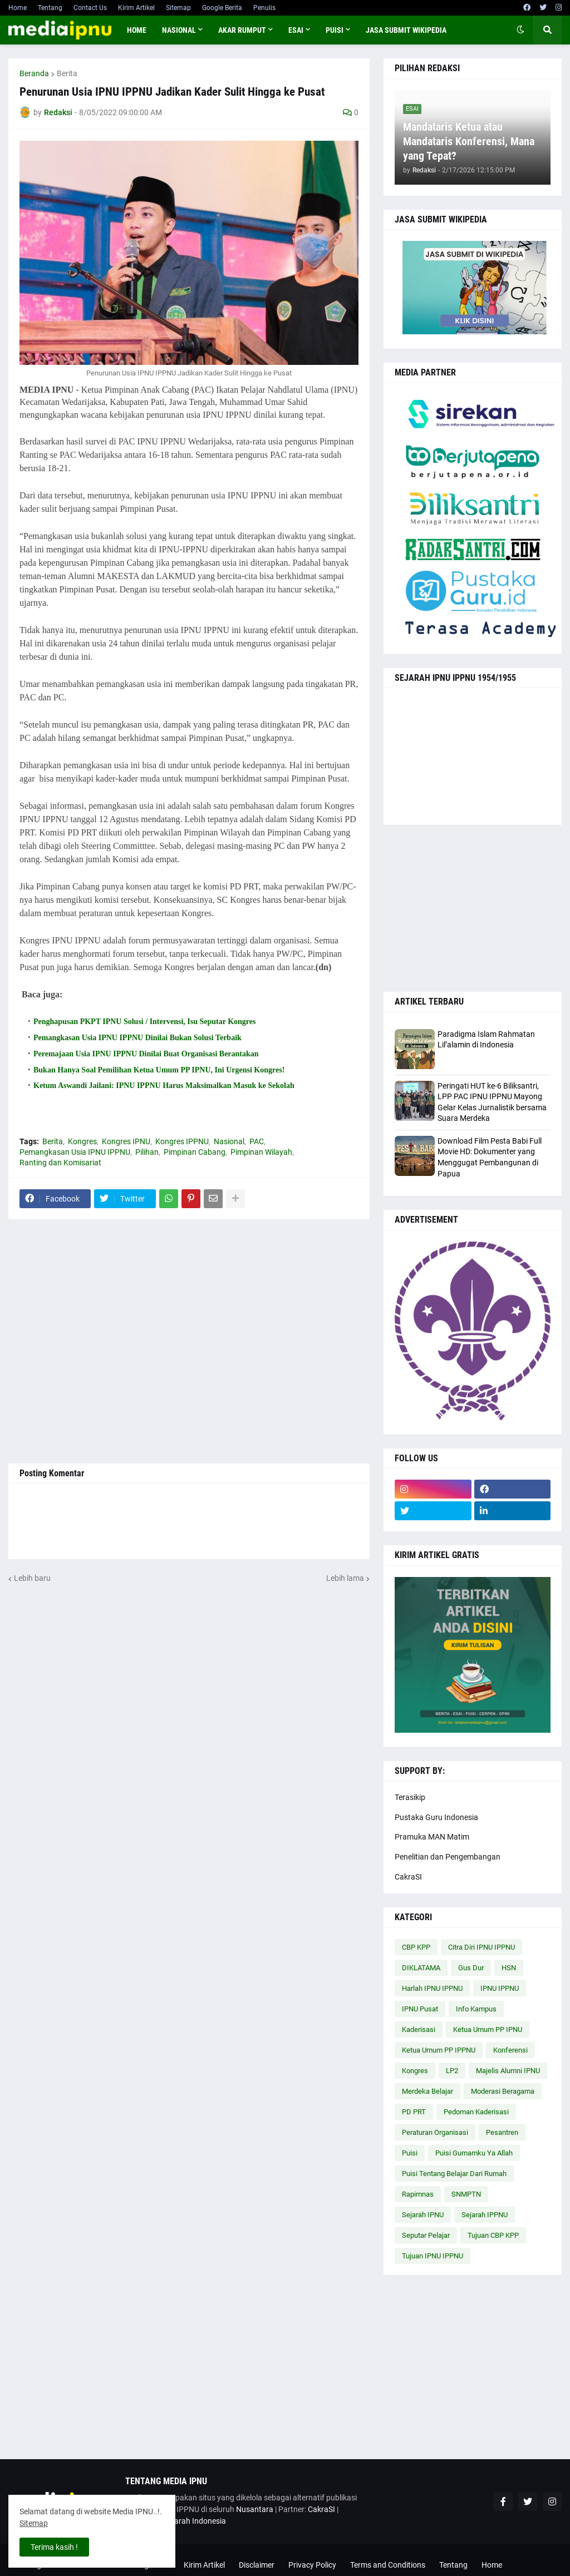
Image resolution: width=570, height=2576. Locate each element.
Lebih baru (32, 1578)
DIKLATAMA (421, 1968)
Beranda (34, 73)
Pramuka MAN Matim (432, 1836)
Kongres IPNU (126, 1141)
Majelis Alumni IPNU (508, 2070)
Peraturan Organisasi (435, 2132)
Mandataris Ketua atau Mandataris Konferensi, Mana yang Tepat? (468, 141)
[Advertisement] (189, 1341)
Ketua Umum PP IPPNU (438, 2050)
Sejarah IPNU (423, 2215)
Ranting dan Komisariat (60, 1162)
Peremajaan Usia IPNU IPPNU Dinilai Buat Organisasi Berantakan (146, 1054)
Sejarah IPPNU (484, 2215)
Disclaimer (256, 2564)
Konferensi (510, 2050)
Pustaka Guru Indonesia (436, 1817)
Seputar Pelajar (426, 2235)
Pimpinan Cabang (194, 1152)
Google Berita (222, 8)
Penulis (264, 8)
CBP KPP (416, 1947)
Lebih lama (345, 1578)
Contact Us (90, 8)
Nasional (229, 1141)
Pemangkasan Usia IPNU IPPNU (74, 1152)
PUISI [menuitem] (334, 30)
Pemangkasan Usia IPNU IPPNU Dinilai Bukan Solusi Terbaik (137, 1038)
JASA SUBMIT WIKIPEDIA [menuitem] (406, 30)
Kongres (82, 1141)
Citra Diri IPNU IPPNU (481, 1947)
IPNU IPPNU (499, 1988)
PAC (256, 1141)
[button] (520, 30)
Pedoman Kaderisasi (476, 2112)
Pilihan (147, 1152)
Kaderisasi (418, 2029)
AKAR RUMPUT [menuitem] (242, 30)
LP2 (452, 2070)
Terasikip (410, 1797)
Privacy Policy (312, 2564)
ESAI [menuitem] (295, 30)
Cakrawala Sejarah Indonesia (175, 2520)
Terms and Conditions (387, 2564)
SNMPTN (466, 2194)
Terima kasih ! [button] (54, 2547)
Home (17, 8)
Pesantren (502, 2132)
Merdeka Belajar (427, 2091)
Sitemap (178, 8)
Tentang (50, 8)
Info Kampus (476, 2009)
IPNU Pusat (420, 2009)
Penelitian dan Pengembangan (447, 1856)
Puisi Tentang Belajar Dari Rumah (454, 2173)
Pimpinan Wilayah (261, 1152)
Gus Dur (471, 1968)
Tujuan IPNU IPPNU (432, 2256)
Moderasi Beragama (502, 2091)
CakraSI (408, 1876)
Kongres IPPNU (182, 1141)
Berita (67, 73)
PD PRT (414, 2112)
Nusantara (254, 2509)
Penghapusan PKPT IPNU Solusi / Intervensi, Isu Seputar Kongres (144, 1021)
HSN (509, 1968)
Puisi (409, 2153)
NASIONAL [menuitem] (179, 30)
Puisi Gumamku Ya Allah (474, 2153)
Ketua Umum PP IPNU (487, 2029)
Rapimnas (418, 2194)
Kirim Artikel (136, 8)
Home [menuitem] (136, 30)
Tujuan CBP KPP (493, 2235)
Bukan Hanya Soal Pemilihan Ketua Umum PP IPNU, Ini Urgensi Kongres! (158, 1070)
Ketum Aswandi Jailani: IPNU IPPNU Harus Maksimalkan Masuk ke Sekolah (163, 1085)
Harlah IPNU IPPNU (432, 1988)
